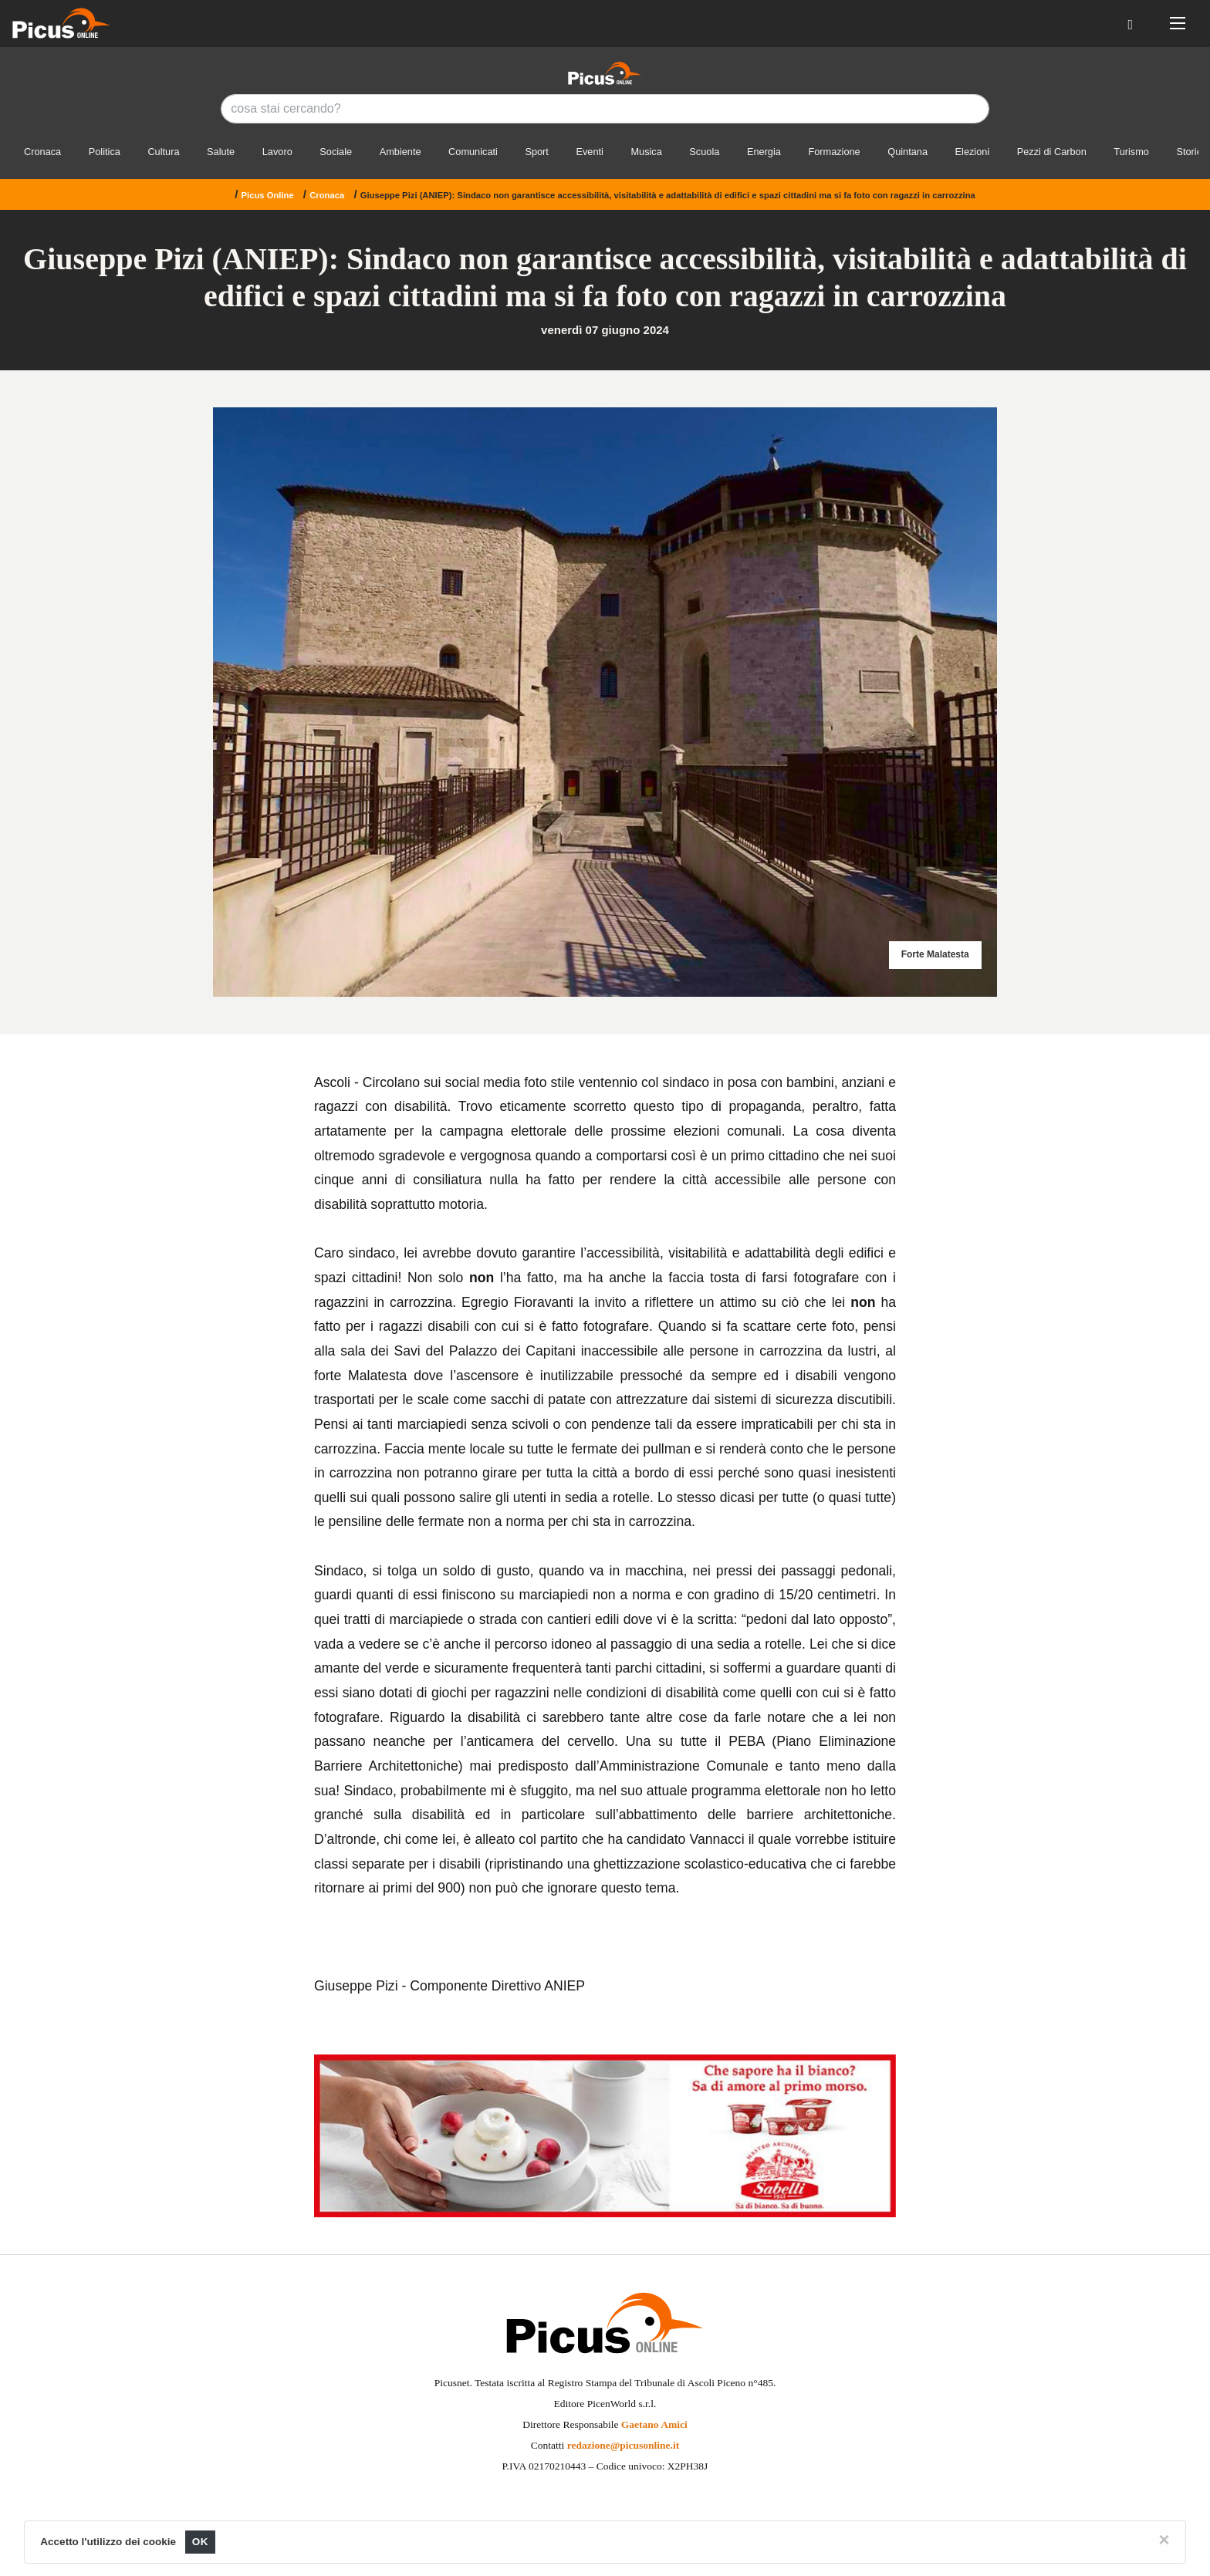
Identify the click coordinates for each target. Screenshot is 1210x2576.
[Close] (1164, 2539)
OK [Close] (200, 2541)
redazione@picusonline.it (623, 2445)
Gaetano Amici (654, 2424)
